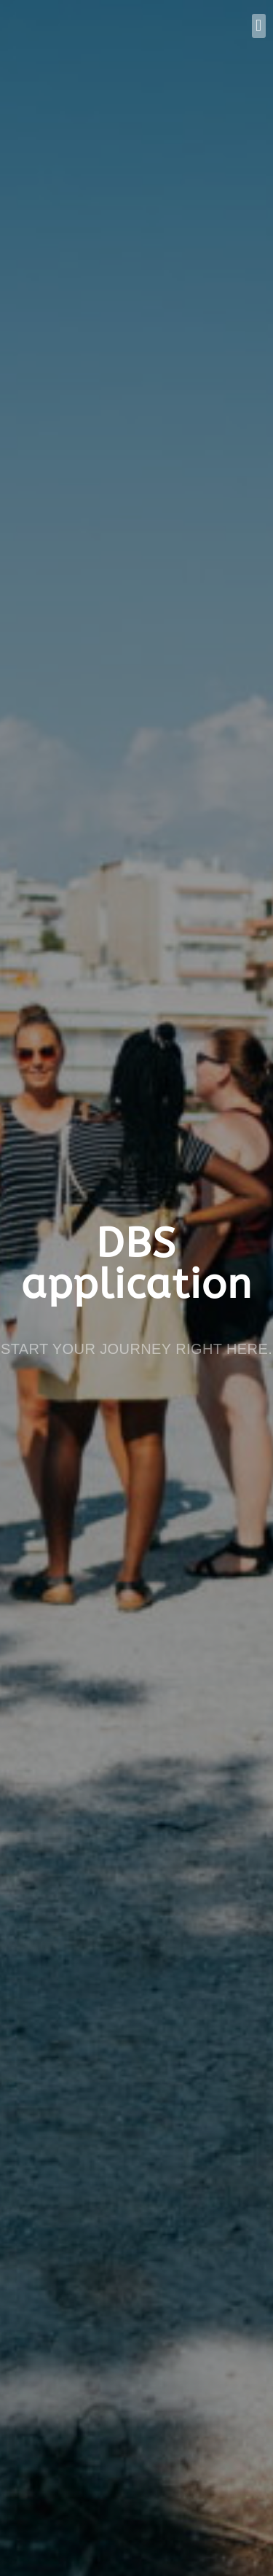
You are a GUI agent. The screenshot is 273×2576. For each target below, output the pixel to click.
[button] (259, 26)
